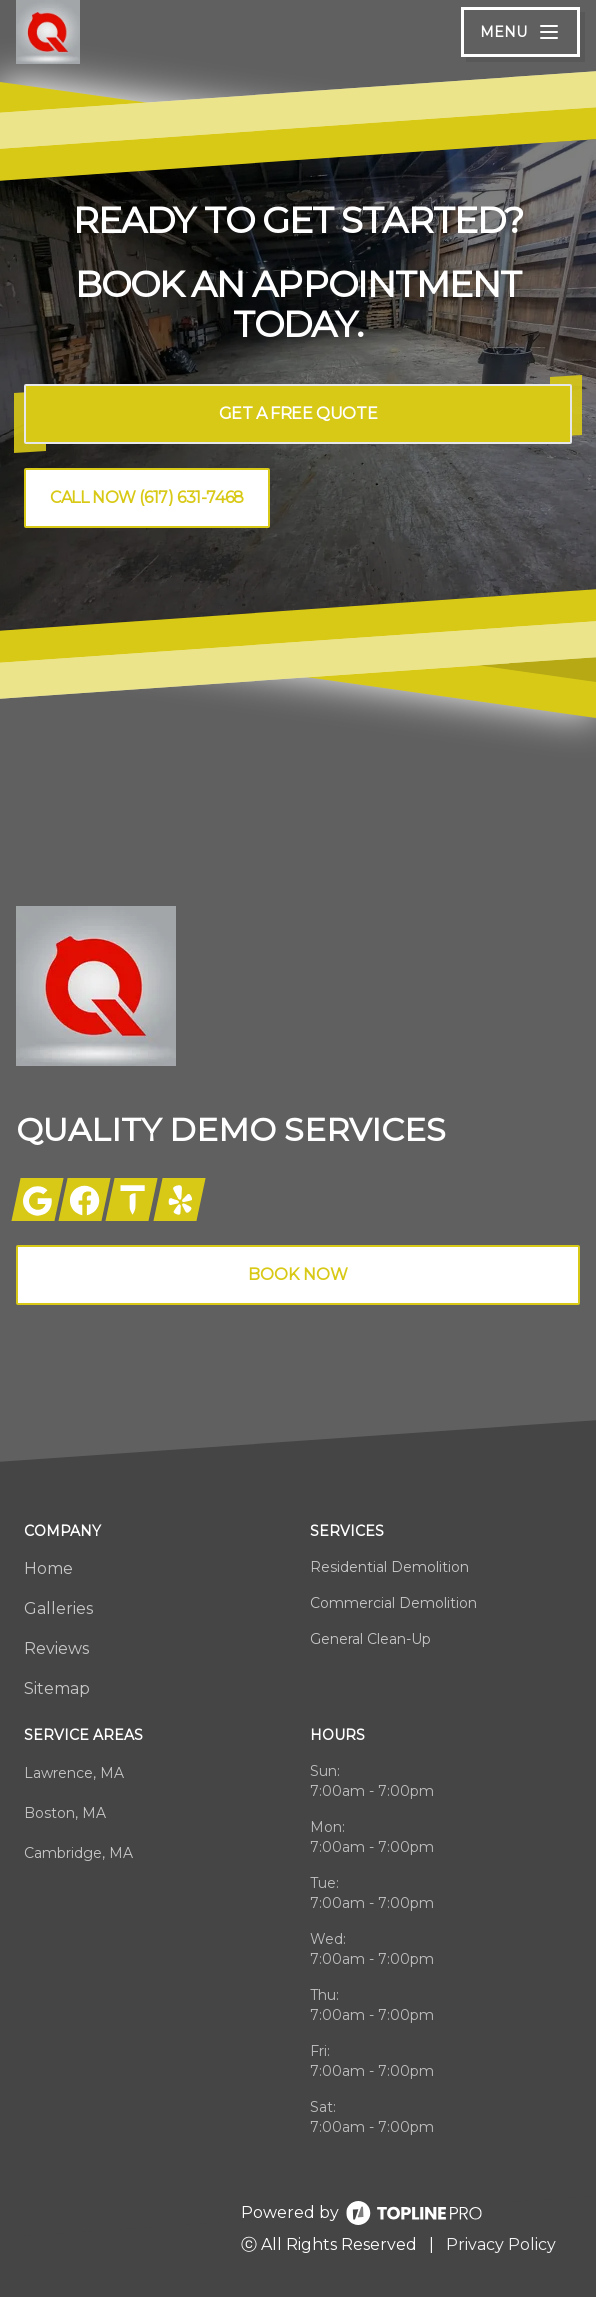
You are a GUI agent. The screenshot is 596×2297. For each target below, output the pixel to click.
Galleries (58, 1608)
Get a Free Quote (298, 413)
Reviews (56, 1648)
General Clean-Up (370, 1639)
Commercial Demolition (393, 1603)
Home (48, 1568)
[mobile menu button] (520, 32)
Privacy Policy (501, 2244)
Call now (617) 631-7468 (147, 497)
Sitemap (57, 1688)
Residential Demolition (389, 1567)
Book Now (298, 1274)
